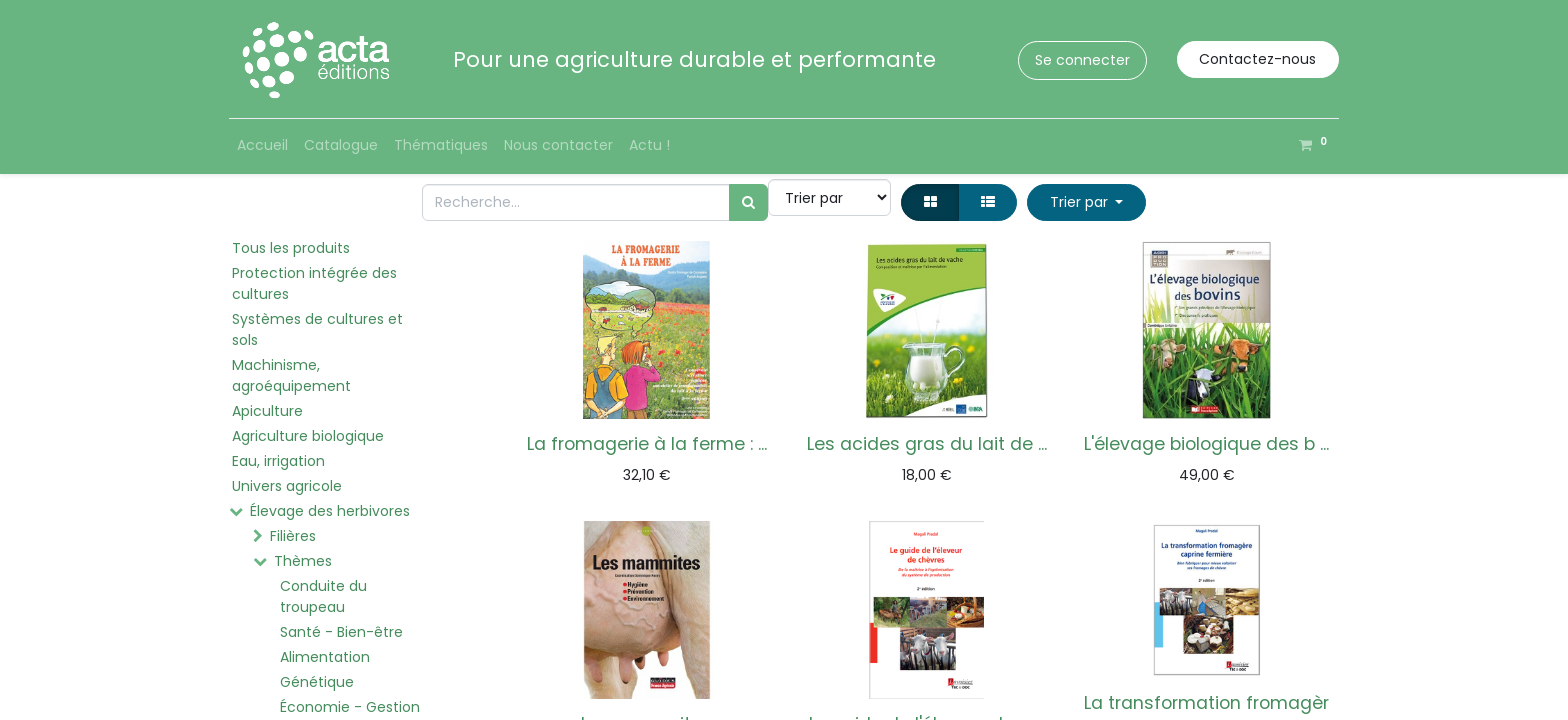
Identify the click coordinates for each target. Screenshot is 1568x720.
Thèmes (303, 561)
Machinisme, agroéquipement (291, 375)
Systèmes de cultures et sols (317, 329)
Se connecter (1082, 60)
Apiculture (267, 411)
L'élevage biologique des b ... (1206, 444)
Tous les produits (291, 248)
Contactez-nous (1257, 59)
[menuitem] (262, 145)
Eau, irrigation (278, 461)
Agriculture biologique (308, 436)
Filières (293, 536)
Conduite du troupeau (323, 596)
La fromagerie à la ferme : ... (647, 444)
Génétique (317, 682)
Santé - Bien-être (341, 632)
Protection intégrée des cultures (314, 283)
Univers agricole (287, 486)
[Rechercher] (748, 202)
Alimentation (325, 657)
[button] (1086, 202)
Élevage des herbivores (330, 511)
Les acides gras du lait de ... (927, 444)
